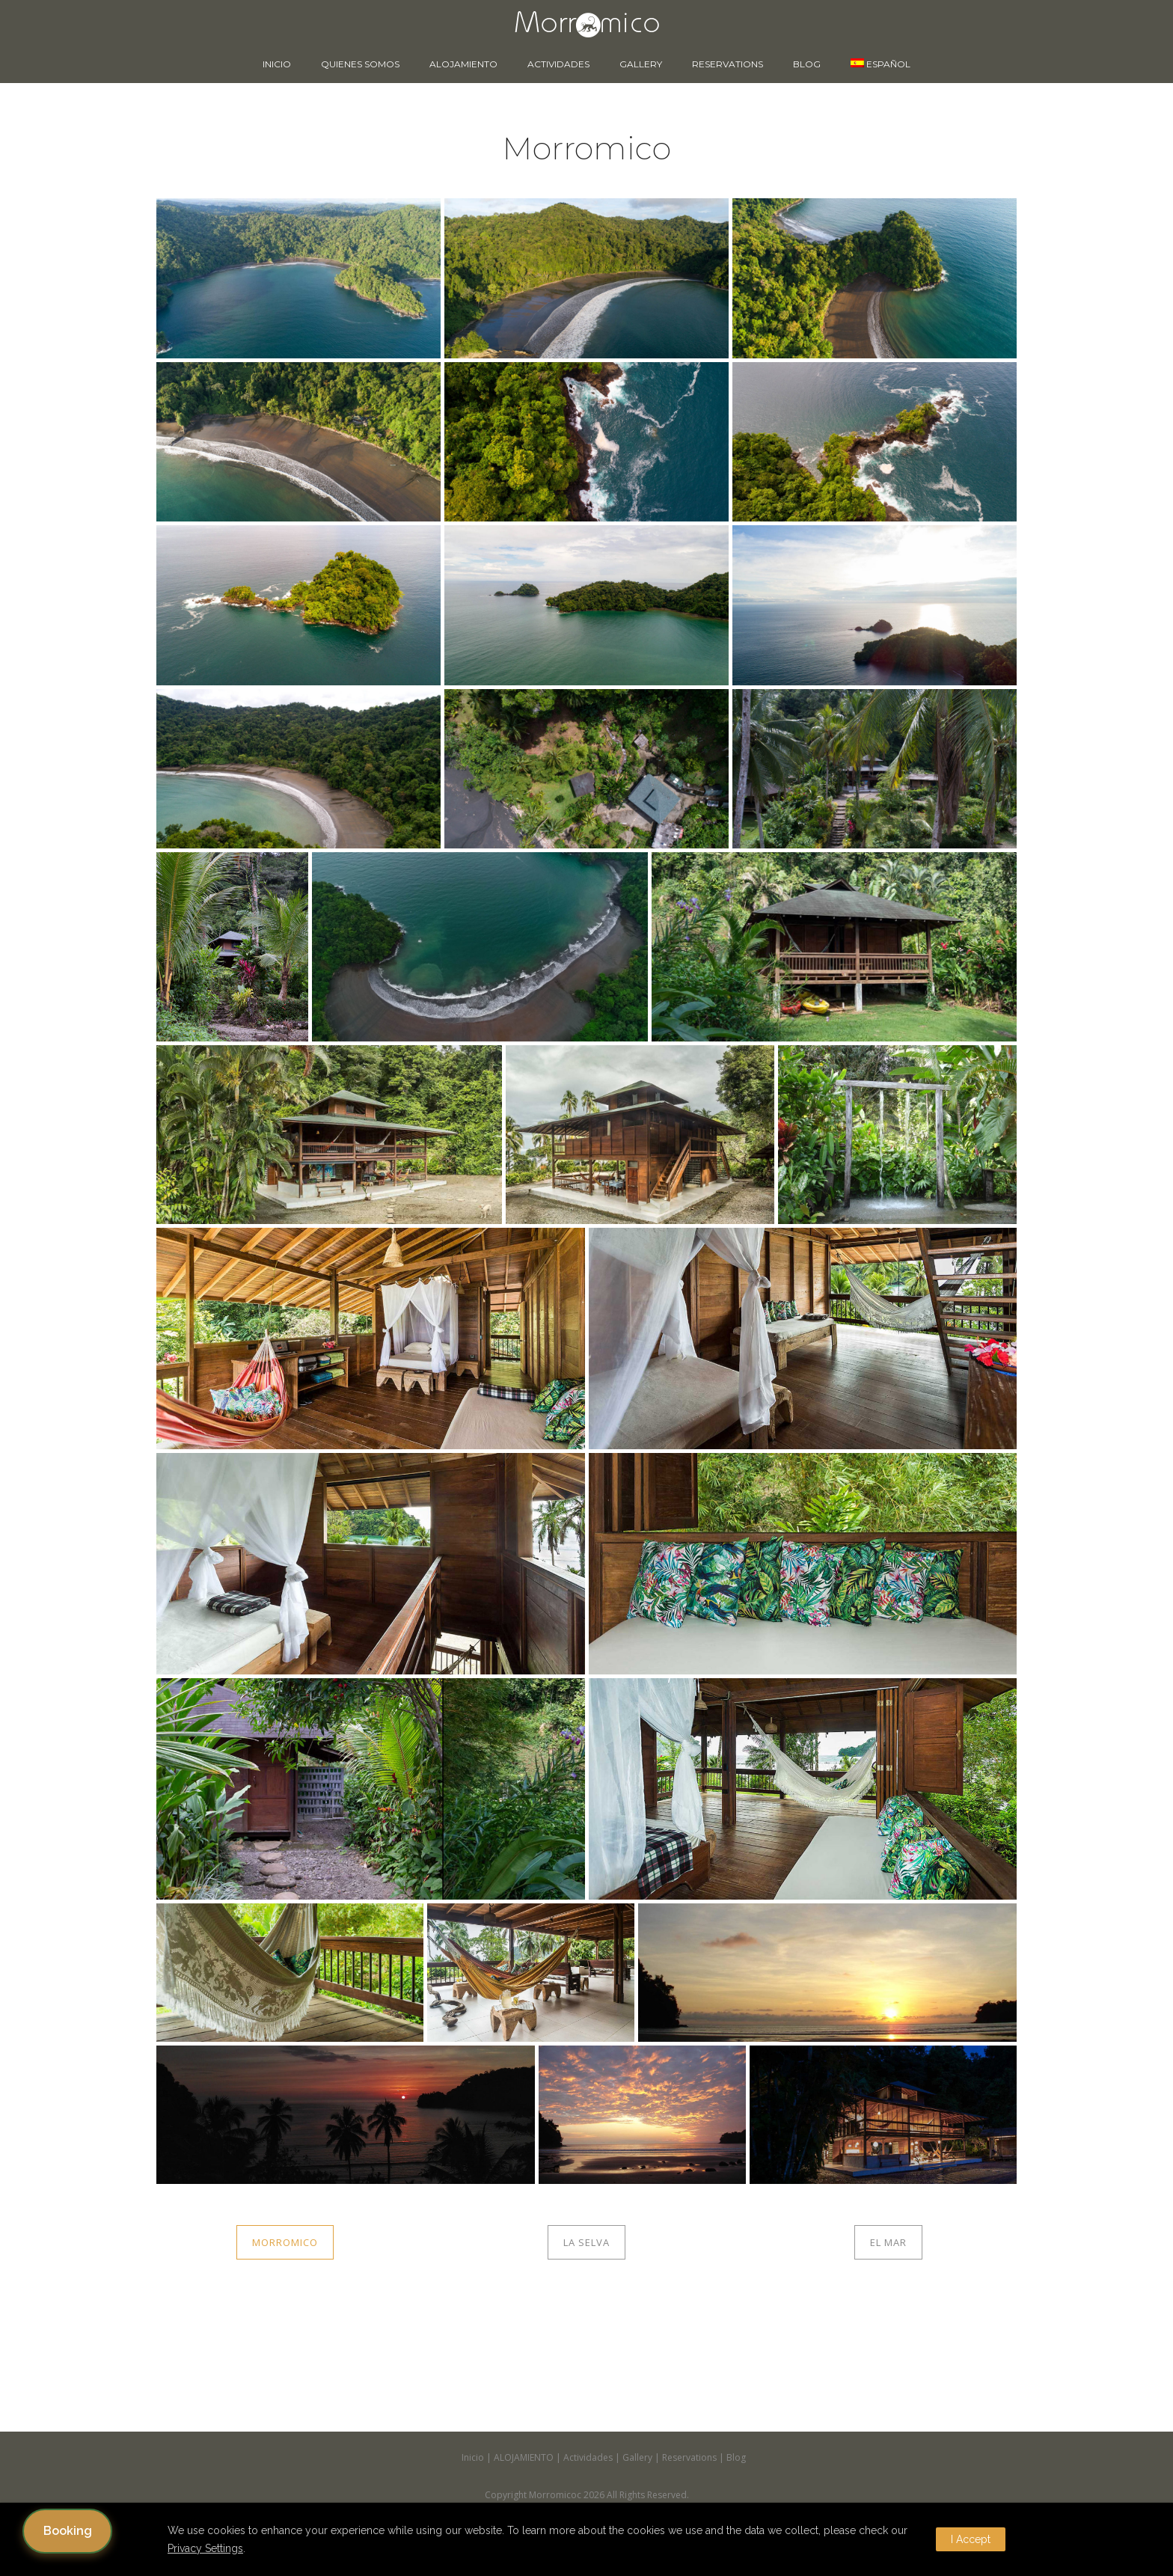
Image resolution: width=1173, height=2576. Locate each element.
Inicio (277, 64)
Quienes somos (360, 64)
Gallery (640, 64)
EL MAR (888, 2242)
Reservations (727, 64)
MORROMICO (285, 2242)
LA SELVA (586, 2242)
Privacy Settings (205, 2548)
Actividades (558, 64)
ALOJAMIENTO (463, 64)
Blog (807, 64)
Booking (67, 2531)
